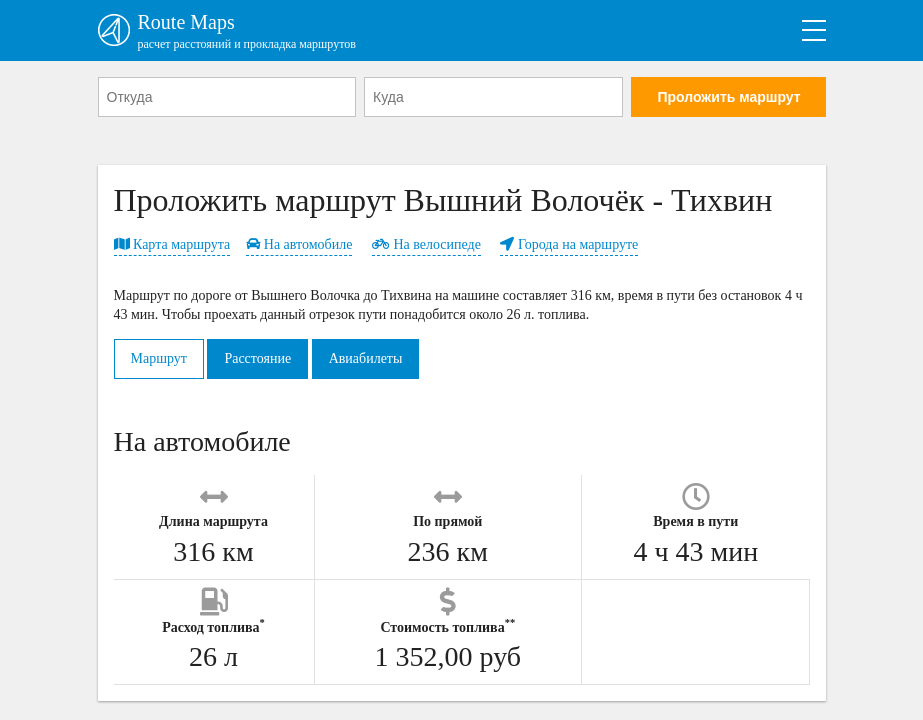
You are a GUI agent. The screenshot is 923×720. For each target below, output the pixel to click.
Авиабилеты (366, 358)
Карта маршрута (172, 244)
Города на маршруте (569, 244)
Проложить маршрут (728, 97)
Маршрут (159, 358)
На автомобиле (299, 244)
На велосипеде (426, 244)
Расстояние (257, 358)
